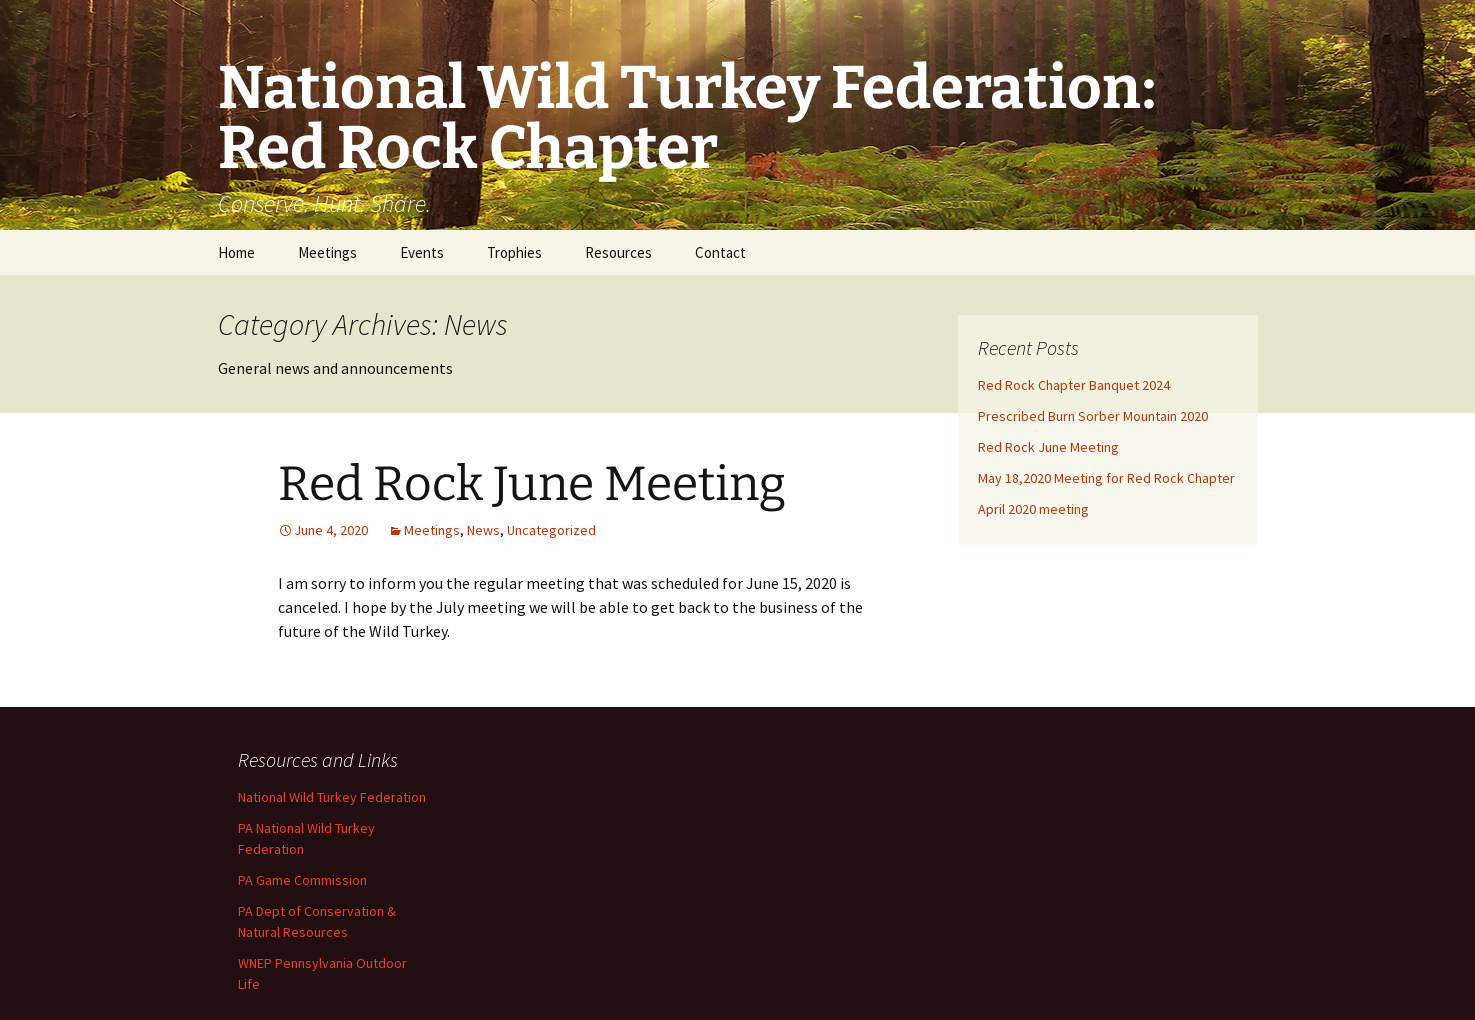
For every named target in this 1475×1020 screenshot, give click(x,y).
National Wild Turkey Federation (332, 797)
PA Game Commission (302, 880)
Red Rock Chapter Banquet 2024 (1074, 385)
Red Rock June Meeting (532, 484)
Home (236, 252)
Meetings (327, 252)
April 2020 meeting (1033, 509)
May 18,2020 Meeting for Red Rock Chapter (1106, 478)
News (483, 530)
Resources (618, 252)
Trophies (514, 252)
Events (422, 252)
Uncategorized (551, 530)
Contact (720, 252)
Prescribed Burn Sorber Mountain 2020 (1093, 416)
